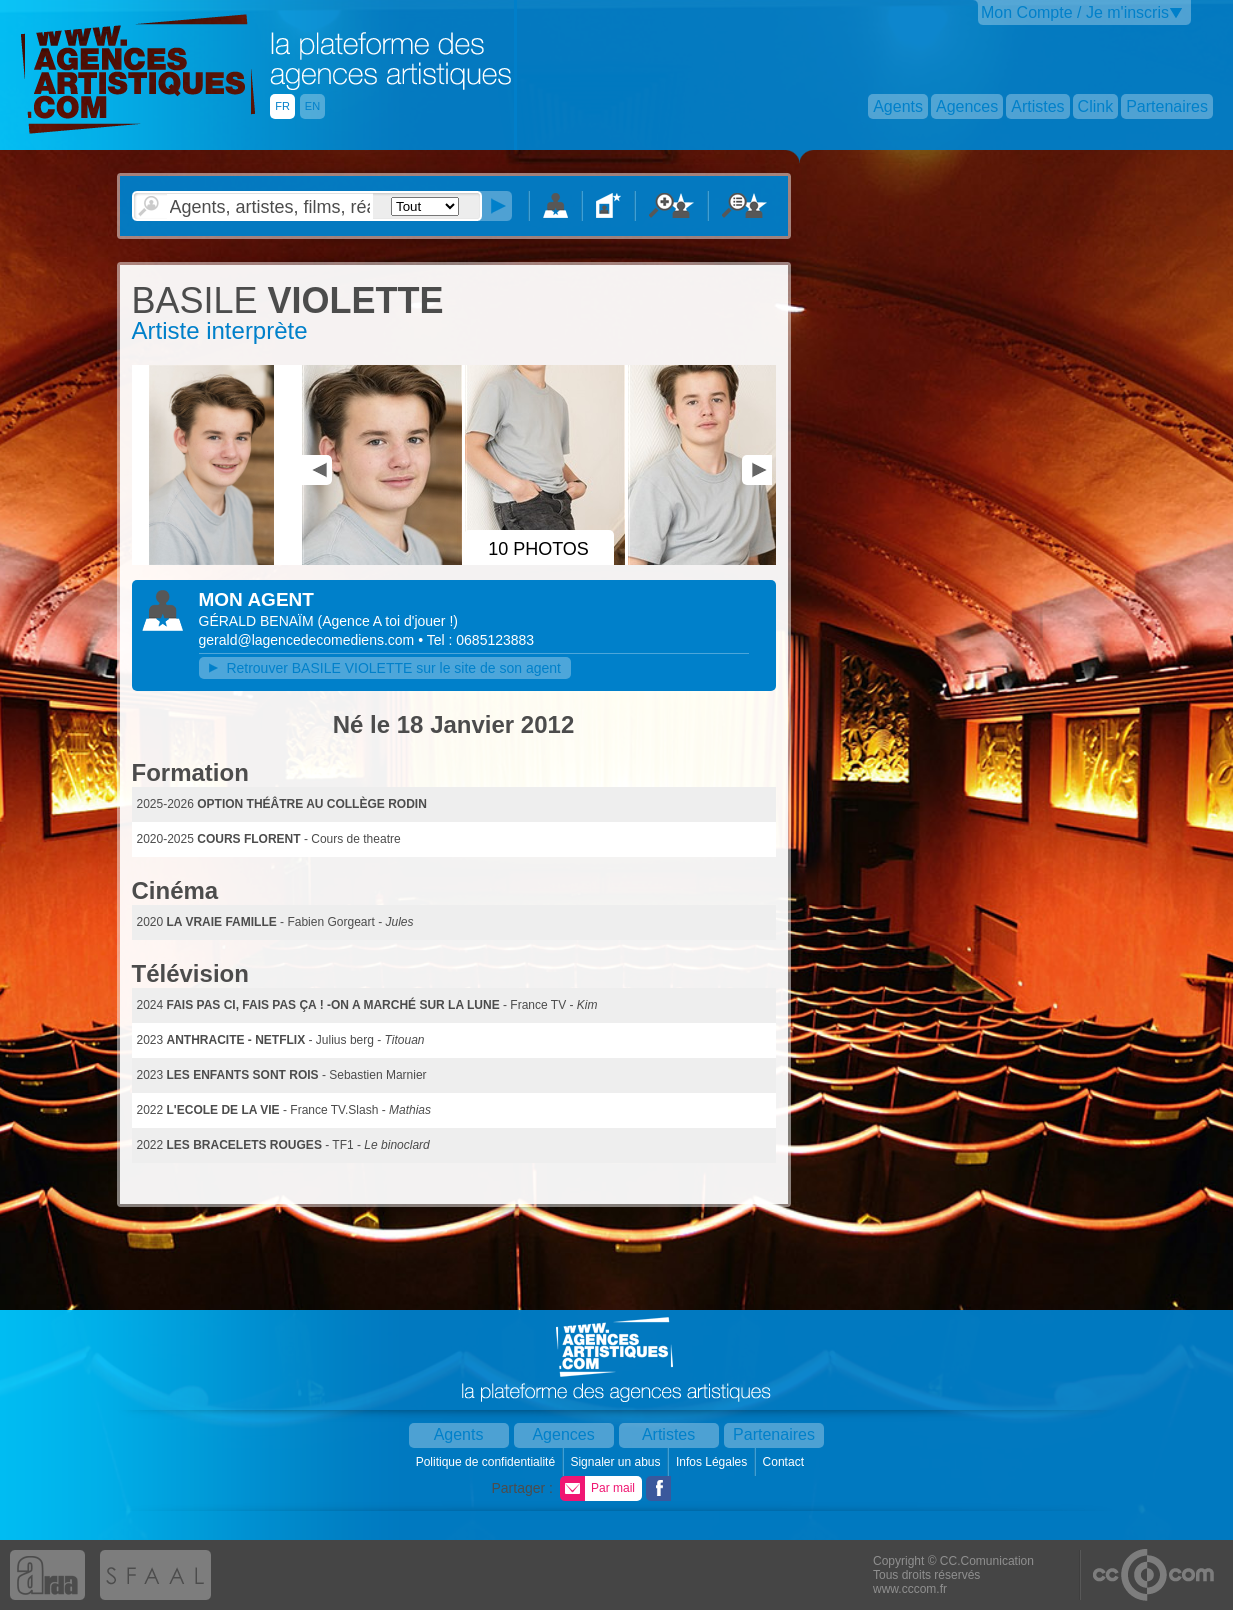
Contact (785, 1462)
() (388, 621)
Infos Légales (713, 1462)
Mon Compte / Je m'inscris (1075, 12)
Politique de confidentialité (487, 1462)
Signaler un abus (616, 1462)
